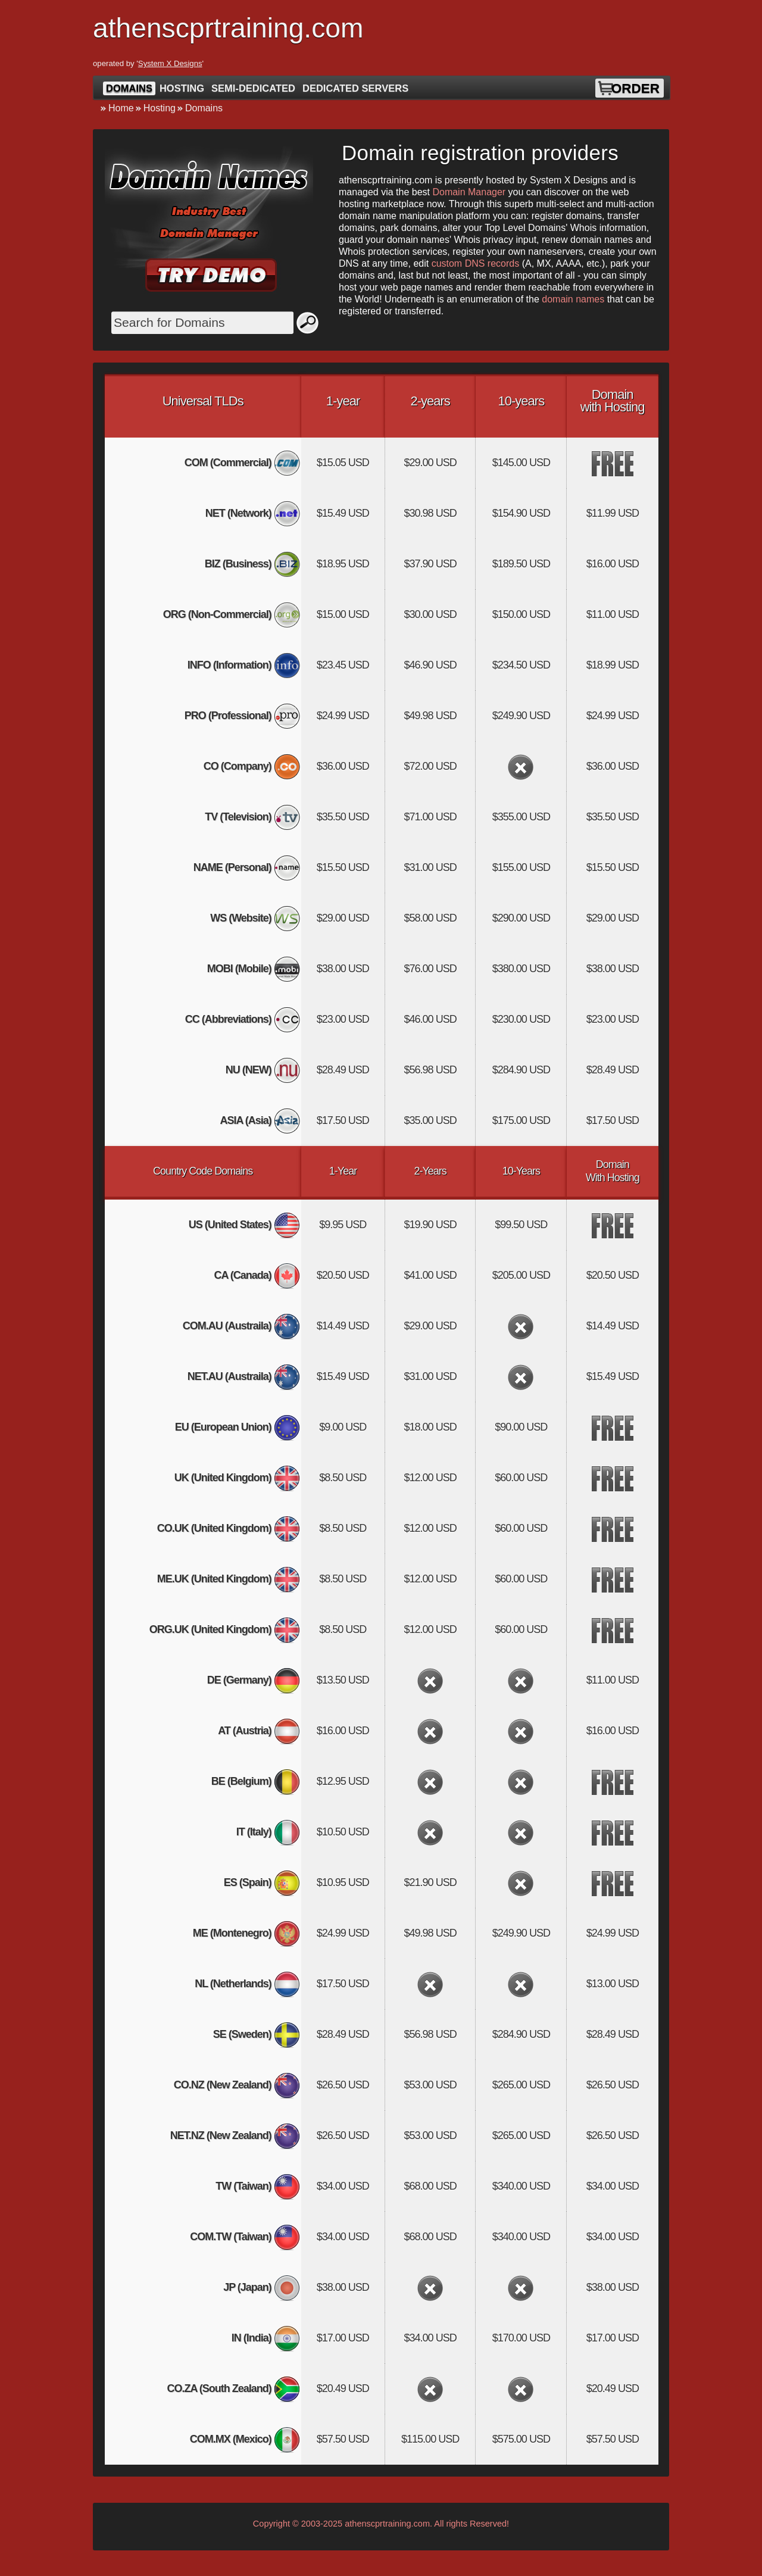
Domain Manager (468, 192)
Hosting (182, 88)
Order (635, 88)
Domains (129, 88)
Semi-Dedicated (253, 88)
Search (307, 322)
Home (121, 108)
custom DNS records (476, 263)
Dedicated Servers (355, 88)
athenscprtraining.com (387, 2523)
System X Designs (170, 63)
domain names (573, 299)
